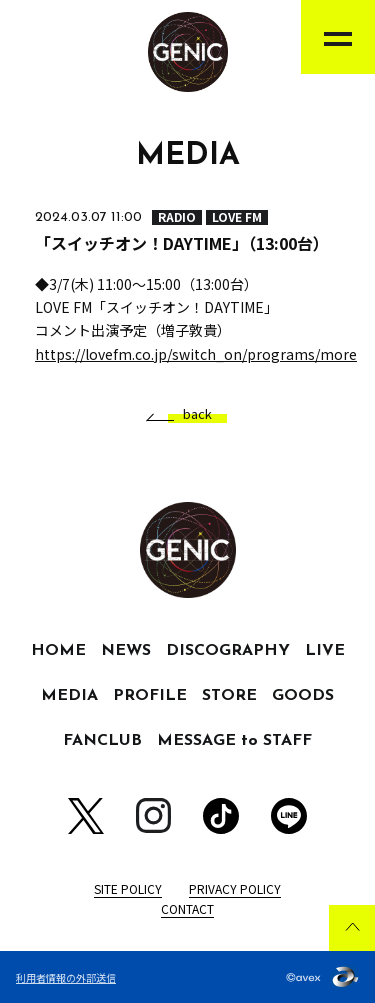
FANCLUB (102, 741)
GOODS (303, 696)
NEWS (126, 651)
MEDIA (69, 696)
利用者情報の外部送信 (66, 977)
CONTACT (187, 908)
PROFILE (150, 696)
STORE (229, 696)
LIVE (325, 651)
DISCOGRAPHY (228, 651)
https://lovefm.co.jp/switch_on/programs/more (196, 354)
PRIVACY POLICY (235, 888)
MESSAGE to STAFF (234, 741)
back (190, 414)
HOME (58, 651)
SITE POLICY (128, 888)
